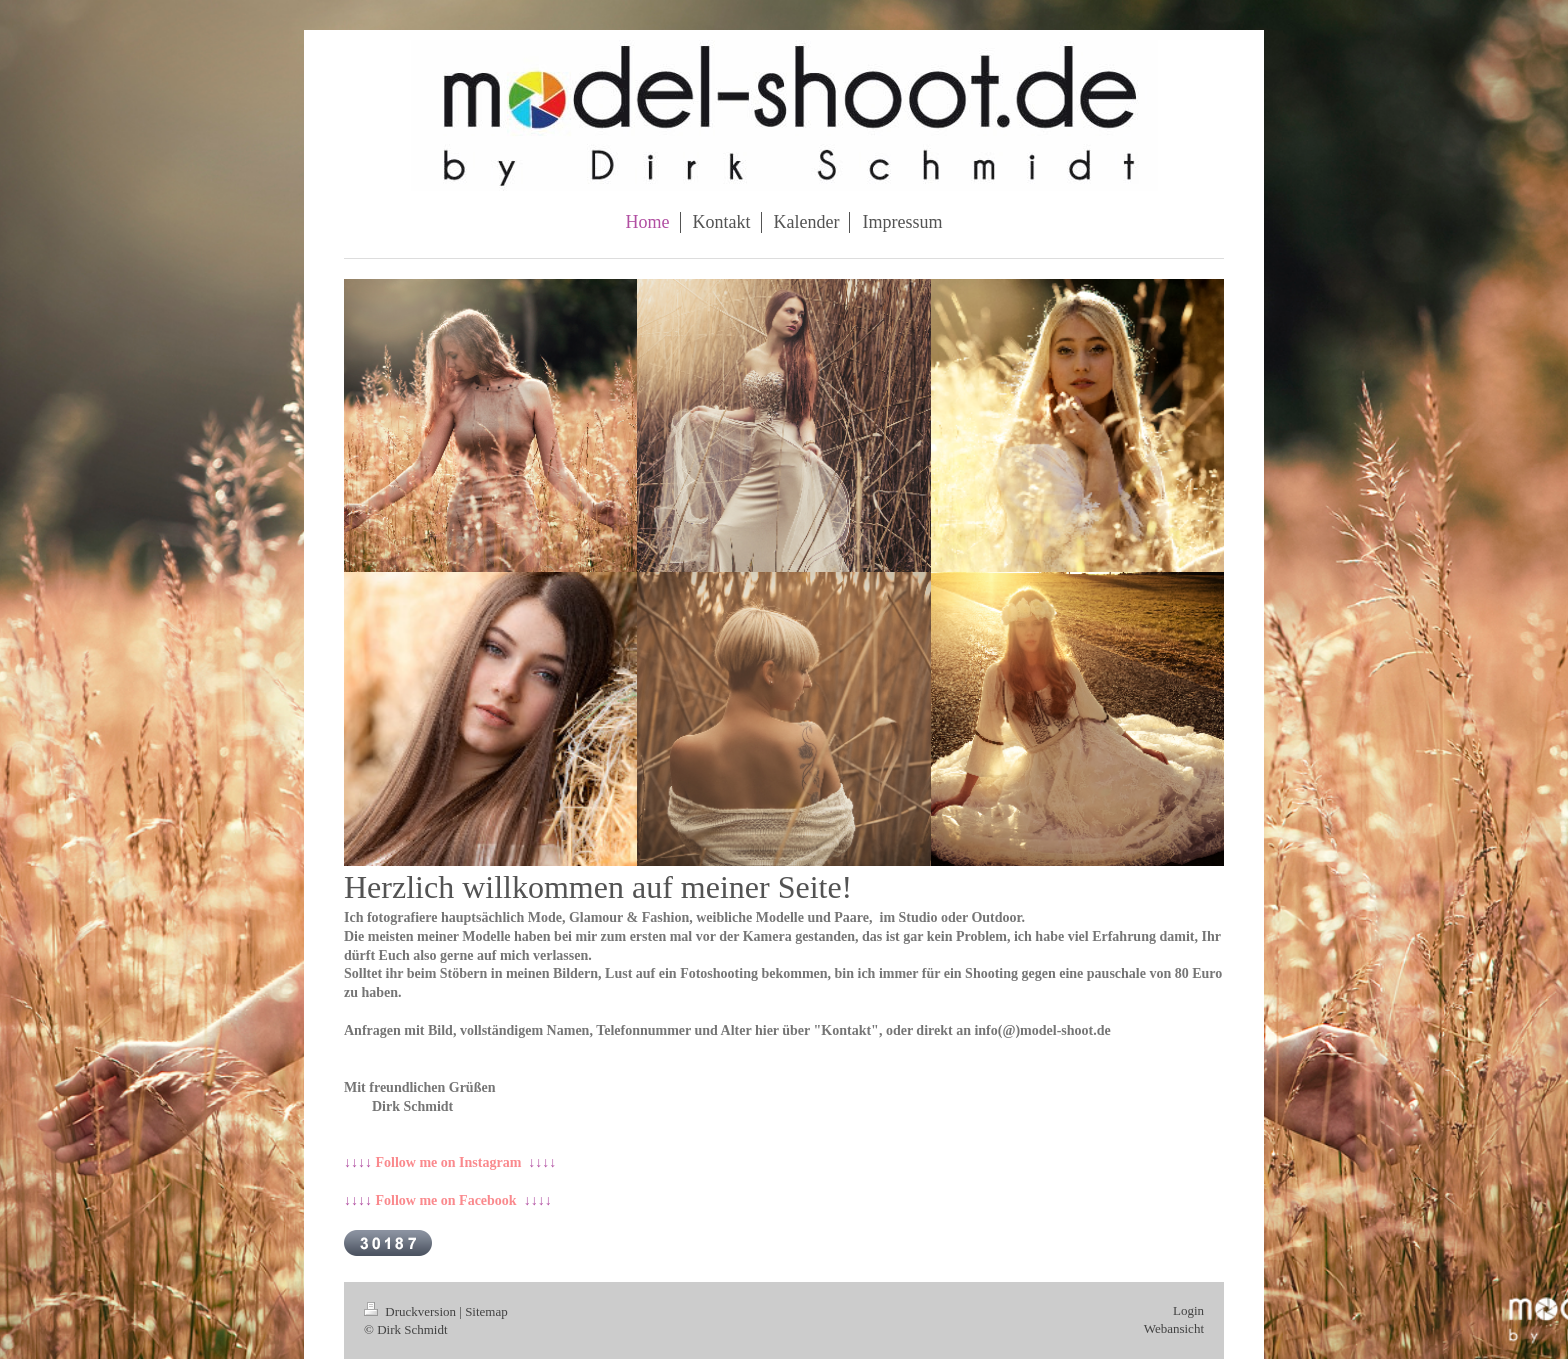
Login (1188, 1310)
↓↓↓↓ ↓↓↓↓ (450, 1162)
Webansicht (1174, 1328)
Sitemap (486, 1311)
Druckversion (411, 1311)
